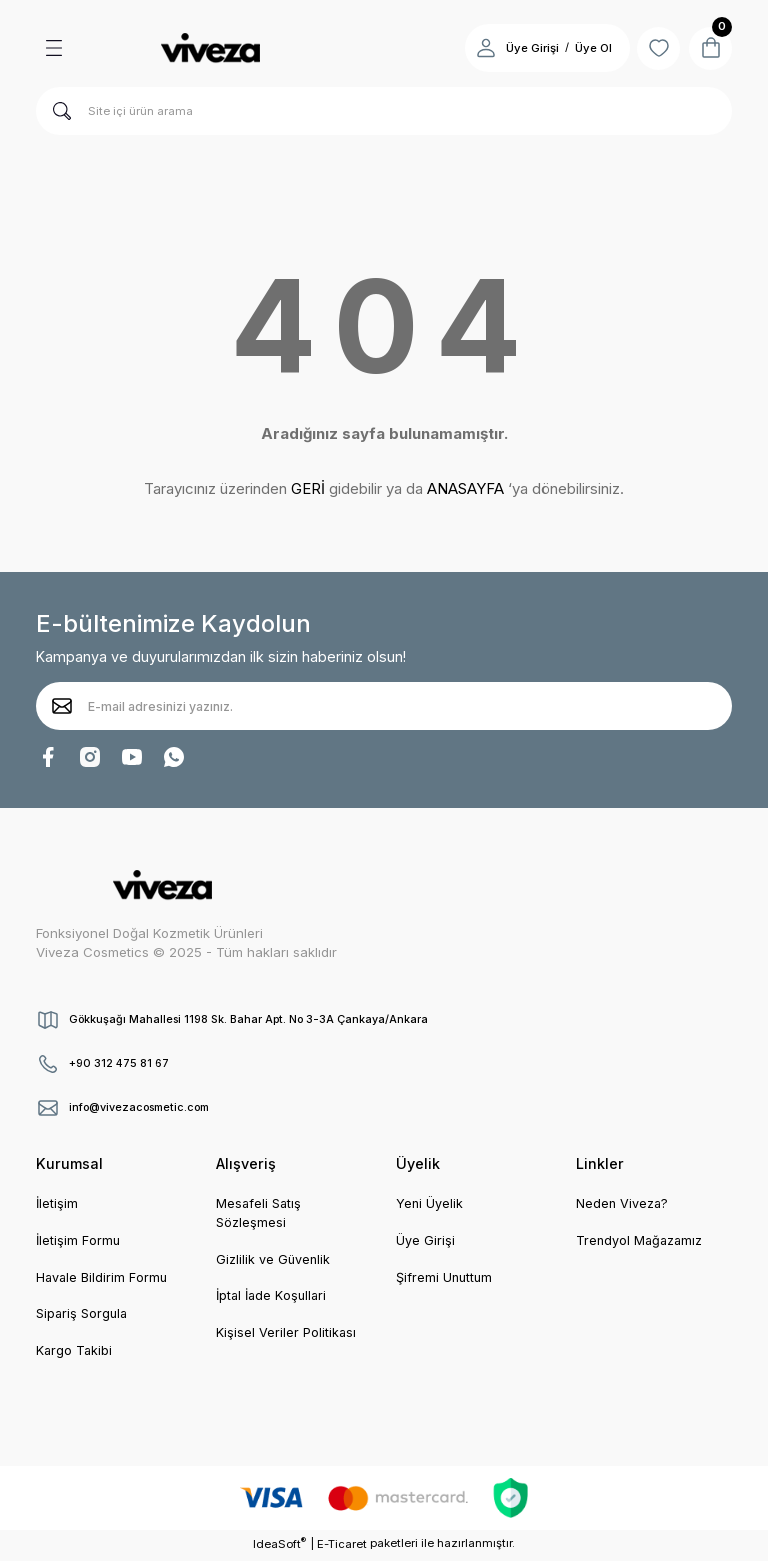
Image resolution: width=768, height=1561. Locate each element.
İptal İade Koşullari (274, 1298)
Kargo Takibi (75, 1354)
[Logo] (210, 48)
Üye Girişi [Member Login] (520, 48)
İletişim (57, 1204)
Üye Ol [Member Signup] (581, 48)
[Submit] (62, 706)
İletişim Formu (78, 1242)
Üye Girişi (425, 1242)
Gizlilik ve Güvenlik (274, 1261)
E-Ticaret (342, 1547)
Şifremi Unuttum (446, 1279)
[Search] (384, 111)
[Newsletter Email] (384, 706)
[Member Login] (474, 48)
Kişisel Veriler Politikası (287, 1336)
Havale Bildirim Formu (103, 1279)
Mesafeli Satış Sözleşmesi (260, 1213)
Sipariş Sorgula (84, 1316)
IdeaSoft (279, 1546)
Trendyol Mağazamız (642, 1242)
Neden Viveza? (623, 1204)
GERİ (308, 488)
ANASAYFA (465, 488)
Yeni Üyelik (430, 1204)
